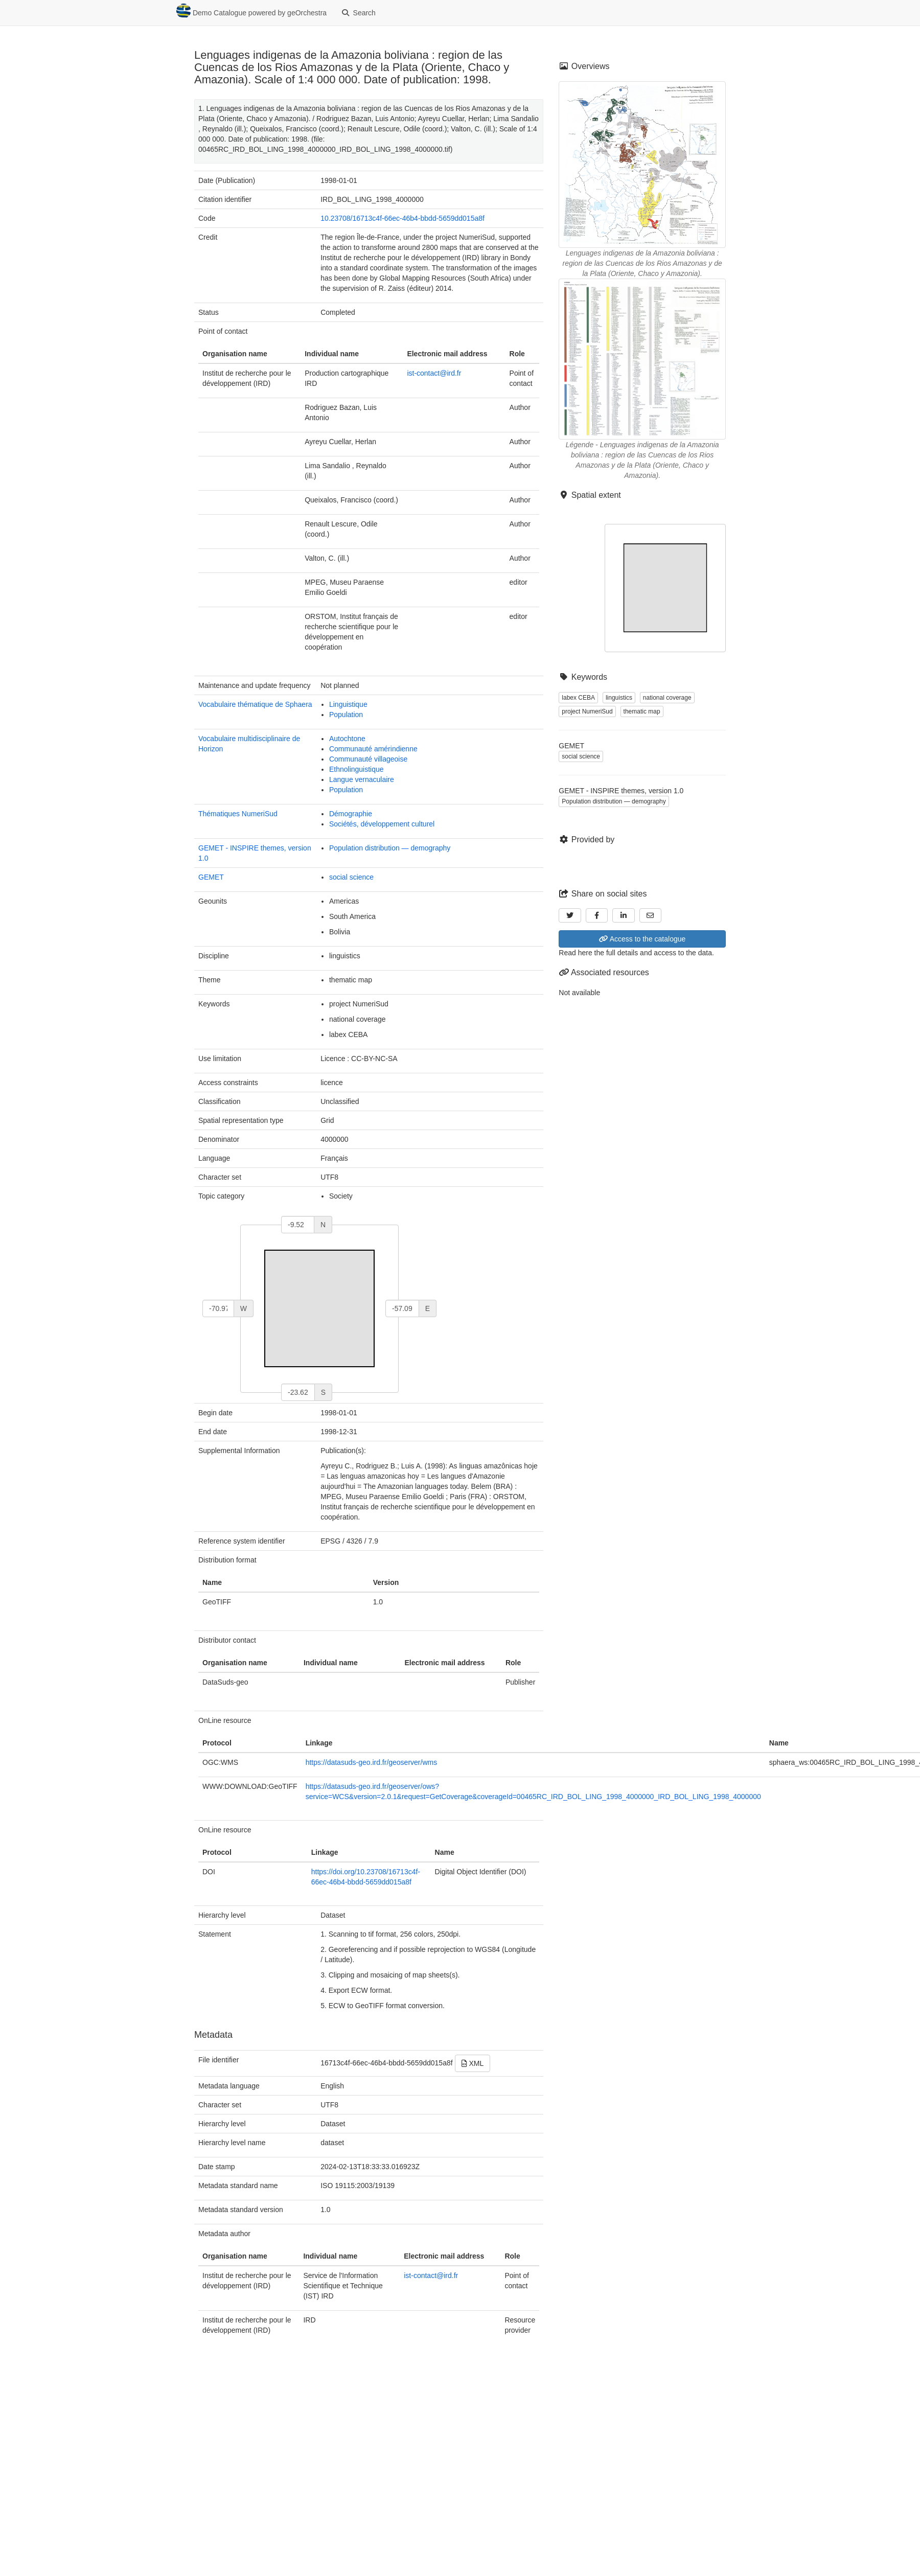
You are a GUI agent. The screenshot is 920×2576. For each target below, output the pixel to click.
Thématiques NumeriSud (238, 814)
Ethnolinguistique (356, 769)
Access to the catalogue (642, 939)
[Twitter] (570, 915)
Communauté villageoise (368, 759)
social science (351, 877)
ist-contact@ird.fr (434, 373)
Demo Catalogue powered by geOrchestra (251, 11)
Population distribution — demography (389, 848)
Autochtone (347, 738)
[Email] (650, 915)
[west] (218, 1308)
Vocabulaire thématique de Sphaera (255, 704)
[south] (298, 1392)
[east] (402, 1308)
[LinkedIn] (623, 915)
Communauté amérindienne (373, 749)
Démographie (350, 814)
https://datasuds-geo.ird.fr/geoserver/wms (372, 1762)
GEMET (211, 877)
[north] (297, 1224)
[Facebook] (597, 915)
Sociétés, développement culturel (381, 824)
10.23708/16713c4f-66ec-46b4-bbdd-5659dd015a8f (402, 218)
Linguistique (348, 704)
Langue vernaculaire (361, 779)
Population (346, 714)
